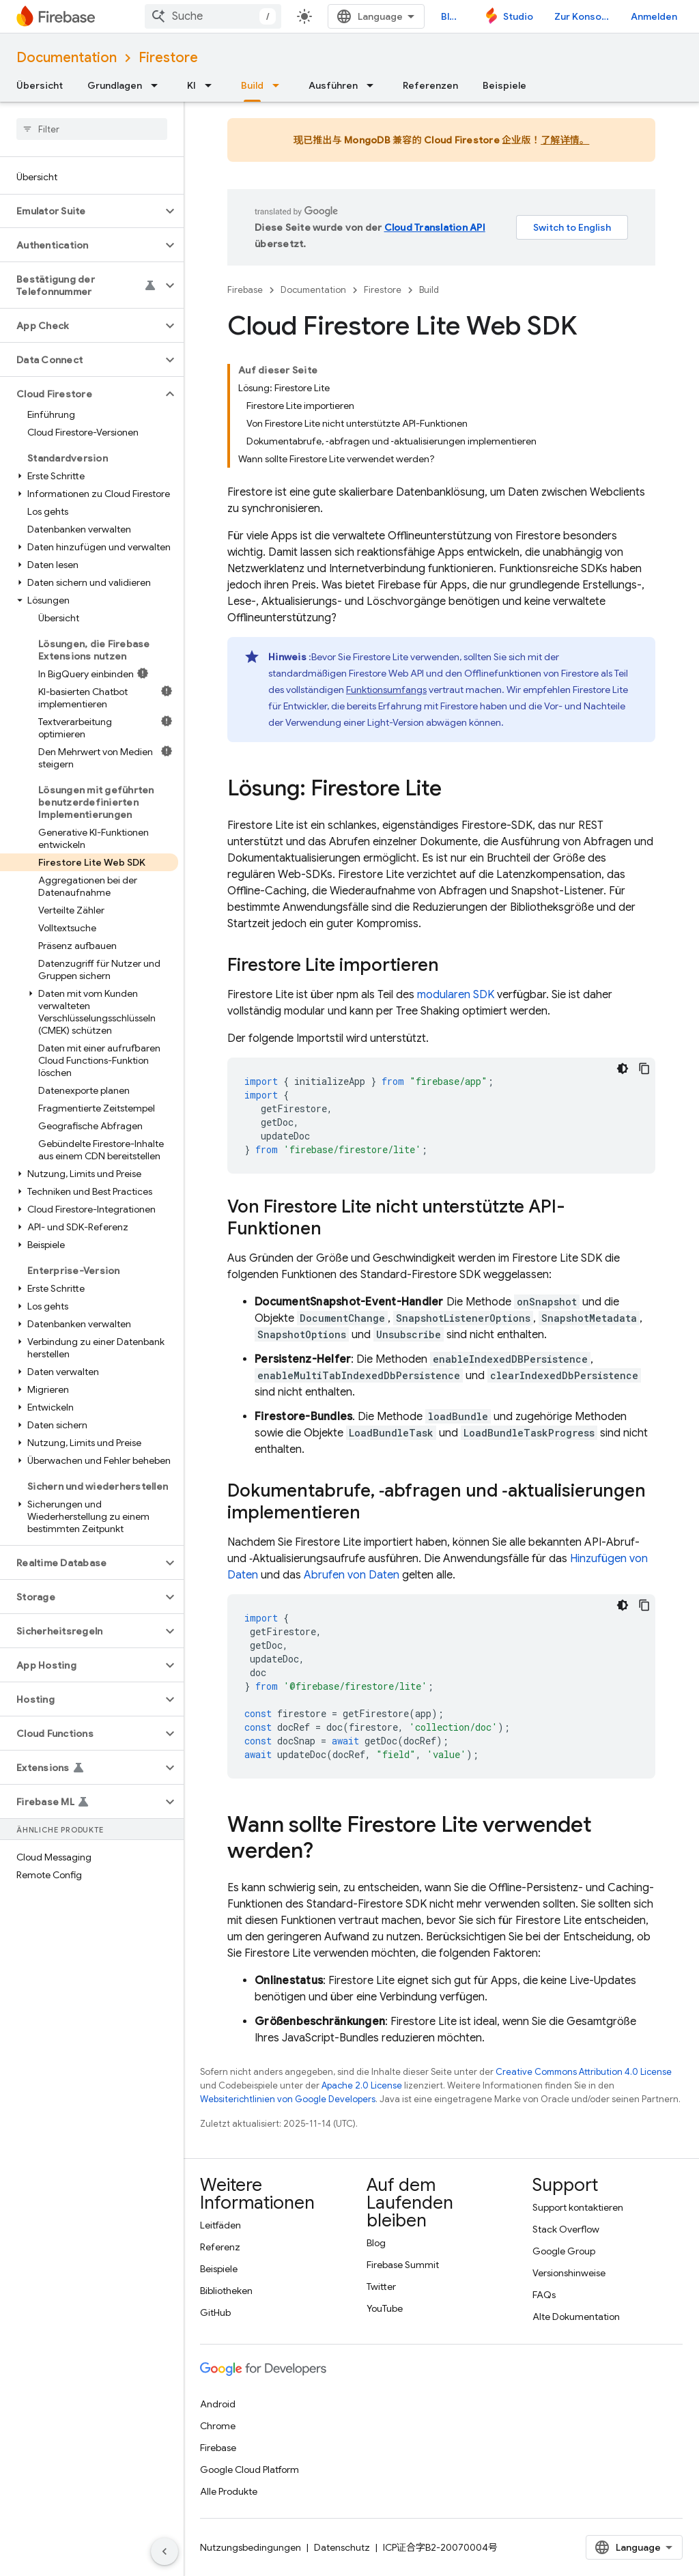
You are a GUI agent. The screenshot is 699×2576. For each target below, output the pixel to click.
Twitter (381, 2286)
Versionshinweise (568, 2273)
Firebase (245, 290)
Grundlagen (114, 85)
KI (191, 85)
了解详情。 (565, 140)
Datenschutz (342, 2547)
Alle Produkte (228, 2491)
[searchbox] (91, 129)
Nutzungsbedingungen (250, 2547)
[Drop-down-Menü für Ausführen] (374, 85)
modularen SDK (455, 995)
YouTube (385, 2308)
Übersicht (39, 85)
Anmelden (654, 16)
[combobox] (213, 16)
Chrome (218, 2426)
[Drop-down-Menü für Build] (279, 85)
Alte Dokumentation (576, 2316)
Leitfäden (220, 2225)
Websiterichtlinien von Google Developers (287, 2099)
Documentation (66, 57)
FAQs (544, 2295)
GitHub (215, 2312)
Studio (518, 16)
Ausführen (333, 85)
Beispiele (504, 85)
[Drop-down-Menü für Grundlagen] (158, 85)
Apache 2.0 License (362, 2085)
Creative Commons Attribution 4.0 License (584, 2072)
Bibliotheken (226, 2290)
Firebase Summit (403, 2265)
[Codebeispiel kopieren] (644, 1068)
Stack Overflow (565, 2229)
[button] (81, 211)
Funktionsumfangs (386, 689)
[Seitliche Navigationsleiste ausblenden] (164, 2551)
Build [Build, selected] (252, 85)
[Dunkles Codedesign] (622, 1068)
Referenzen (430, 85)
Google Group (563, 2251)
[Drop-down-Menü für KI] (212, 85)
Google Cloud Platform (249, 2469)
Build (429, 290)
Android (218, 2404)
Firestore (168, 57)
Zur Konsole (582, 16)
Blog (451, 16)
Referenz (220, 2247)
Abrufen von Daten (351, 1575)
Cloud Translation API (434, 227)
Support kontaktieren (577, 2207)
